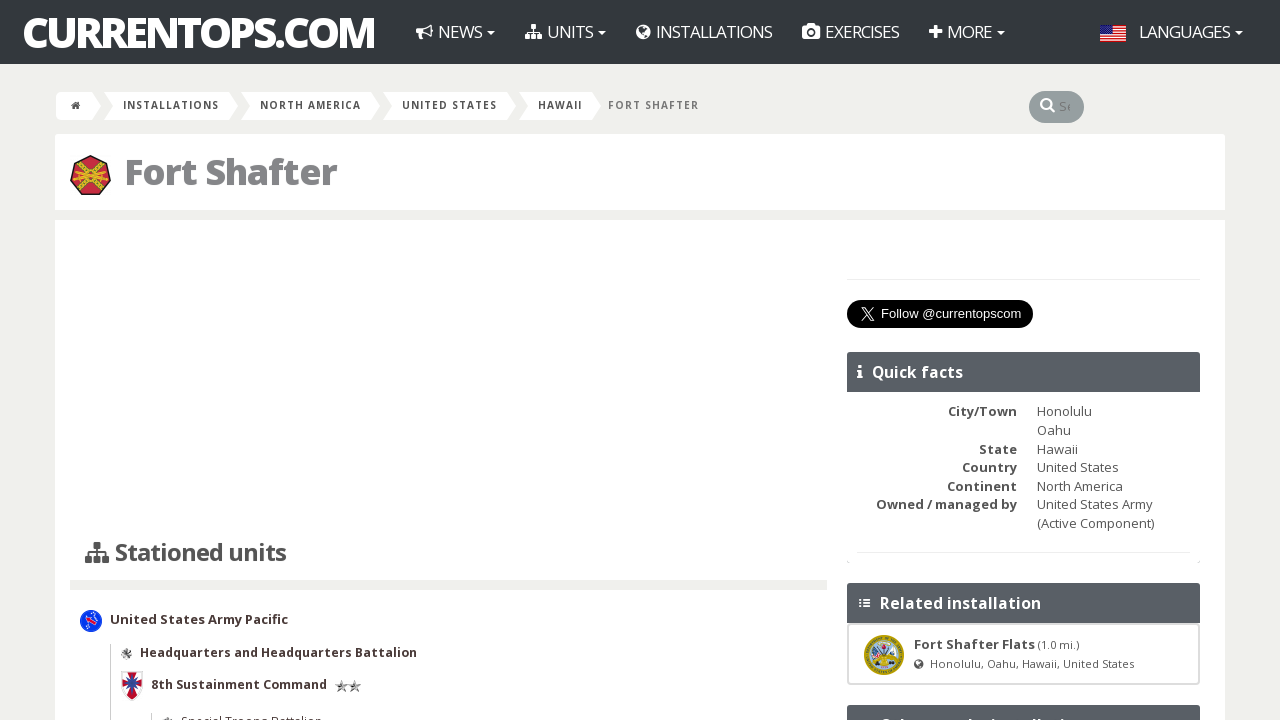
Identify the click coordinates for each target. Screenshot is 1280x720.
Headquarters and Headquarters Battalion (278, 652)
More (967, 31)
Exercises (850, 31)
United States (449, 105)
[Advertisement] (448, 380)
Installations (704, 31)
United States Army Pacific (199, 620)
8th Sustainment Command (239, 684)
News (455, 31)
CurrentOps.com (198, 32)
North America (310, 105)
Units (565, 31)
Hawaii (560, 105)
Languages (1171, 31)
